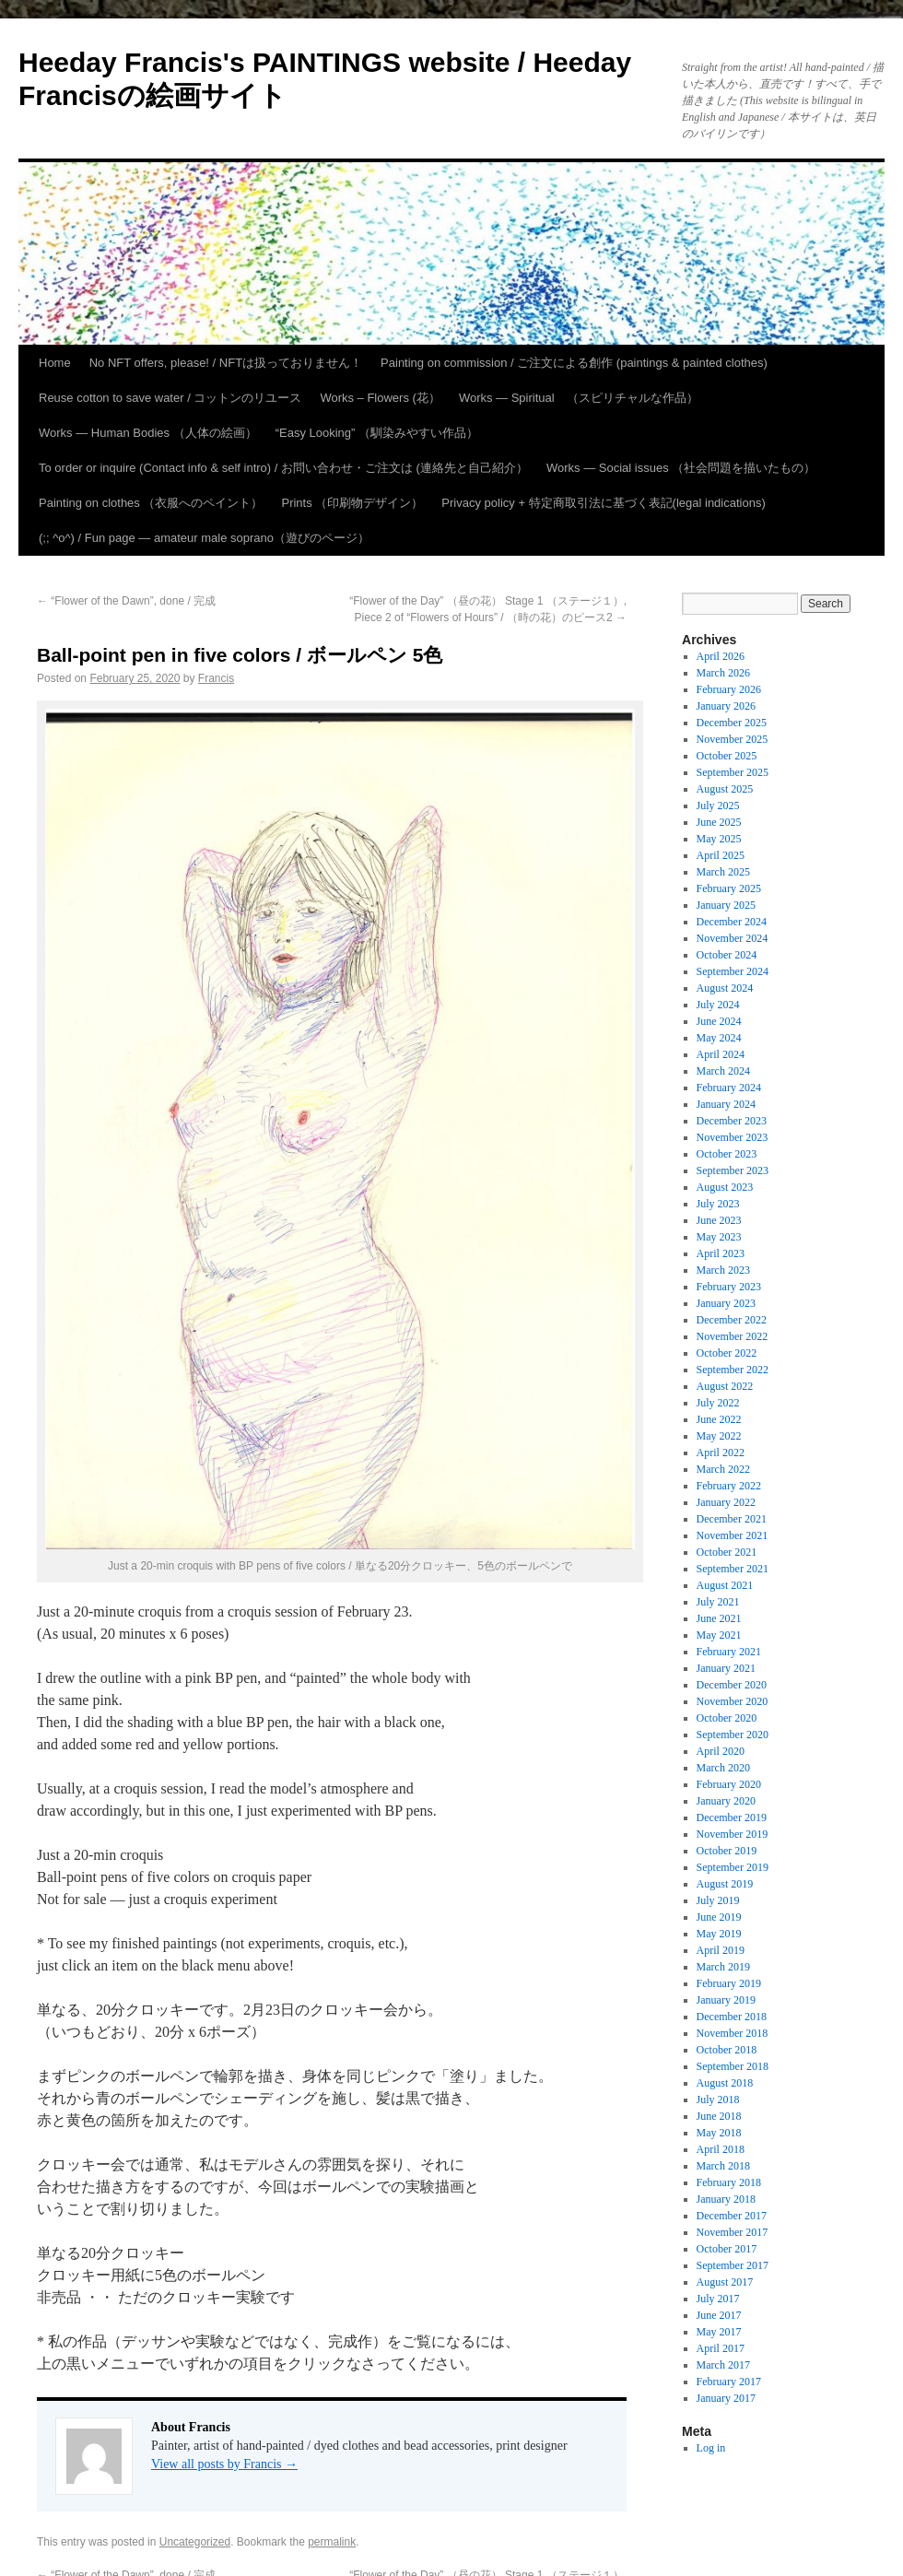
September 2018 (732, 2066)
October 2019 (727, 1850)
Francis (216, 678)
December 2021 (732, 1518)
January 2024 (726, 1104)
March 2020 (723, 1767)
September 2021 (732, 1568)
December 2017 (732, 2215)
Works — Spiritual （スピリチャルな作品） (578, 398)
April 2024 (721, 1054)
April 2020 (721, 1751)
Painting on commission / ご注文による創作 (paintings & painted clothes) (574, 363)
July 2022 (718, 1402)
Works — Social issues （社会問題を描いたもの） (680, 468)
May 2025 (719, 838)
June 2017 (719, 2315)
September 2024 (732, 971)
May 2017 (719, 2331)
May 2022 (719, 1435)
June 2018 (719, 2116)
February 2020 (729, 1784)
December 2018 (732, 2016)
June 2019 (719, 1917)
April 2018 (721, 2149)
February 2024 (729, 1087)
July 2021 (718, 1601)
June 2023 (719, 1220)
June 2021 (719, 1618)
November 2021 (732, 1535)
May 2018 (719, 2132)
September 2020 (732, 1734)
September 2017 (732, 2265)
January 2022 (726, 1502)
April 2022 (721, 1452)
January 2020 (726, 1800)
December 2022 (732, 1319)
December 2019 (732, 1817)
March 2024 (723, 1071)
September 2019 (732, 1867)
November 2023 (732, 1137)
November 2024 (732, 938)
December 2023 (732, 1120)
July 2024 (718, 1004)
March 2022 (723, 1469)
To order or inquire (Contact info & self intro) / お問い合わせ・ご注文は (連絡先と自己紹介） (283, 468)
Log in (711, 2447)
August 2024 (725, 988)
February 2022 (729, 1485)
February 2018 (729, 2182)
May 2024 (719, 1037)
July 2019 (718, 1900)
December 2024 (732, 921)
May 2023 (719, 1236)
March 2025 (723, 871)
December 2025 (732, 722)
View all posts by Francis (224, 2464)
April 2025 (721, 855)
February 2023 (729, 1286)
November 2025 (732, 739)
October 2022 (727, 1353)
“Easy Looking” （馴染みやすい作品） (377, 433)
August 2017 (725, 2282)
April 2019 (721, 1950)
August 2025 (725, 788)
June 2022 (719, 1419)
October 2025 (727, 755)
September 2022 (732, 1369)
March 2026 (723, 672)
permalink (332, 2541)
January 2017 (726, 2398)
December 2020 (732, 1684)
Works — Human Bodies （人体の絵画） (148, 433)
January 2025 (726, 905)
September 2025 (732, 772)
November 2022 (732, 1336)
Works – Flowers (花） (380, 398)
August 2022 (725, 1386)
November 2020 (732, 1701)
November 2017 (732, 2232)
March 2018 (723, 2165)
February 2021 (729, 1651)
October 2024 (727, 954)
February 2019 (729, 1983)
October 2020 (727, 1717)
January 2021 (726, 1668)
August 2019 (725, 1883)
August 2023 (725, 1187)
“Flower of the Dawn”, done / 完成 (126, 600)
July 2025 (718, 805)
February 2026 (729, 689)
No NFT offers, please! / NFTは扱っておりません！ (225, 363)
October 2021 (727, 1552)
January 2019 (726, 2000)
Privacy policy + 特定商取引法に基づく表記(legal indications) (603, 503)
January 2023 (726, 1303)
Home (55, 363)
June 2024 (719, 1021)
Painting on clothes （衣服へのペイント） (151, 503)
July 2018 (718, 2099)
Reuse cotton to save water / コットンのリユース (170, 398)
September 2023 (732, 1170)
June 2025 (719, 822)
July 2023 (718, 1203)
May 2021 (719, 1635)
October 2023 (727, 1153)
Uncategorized (194, 2541)
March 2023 (723, 1270)
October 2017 (727, 2248)
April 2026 (721, 656)
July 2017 (718, 2298)
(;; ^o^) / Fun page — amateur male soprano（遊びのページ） (204, 538)
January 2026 (726, 706)
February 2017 (729, 2381)
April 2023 (721, 1253)
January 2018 (726, 2199)
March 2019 (723, 1966)
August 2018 (725, 2082)
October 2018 (727, 2049)
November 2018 (732, 2033)
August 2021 (725, 1585)
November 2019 (732, 1834)
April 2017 (721, 2348)
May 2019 (719, 1933)
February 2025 (729, 888)
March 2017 (723, 2364)
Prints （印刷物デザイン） (352, 503)
